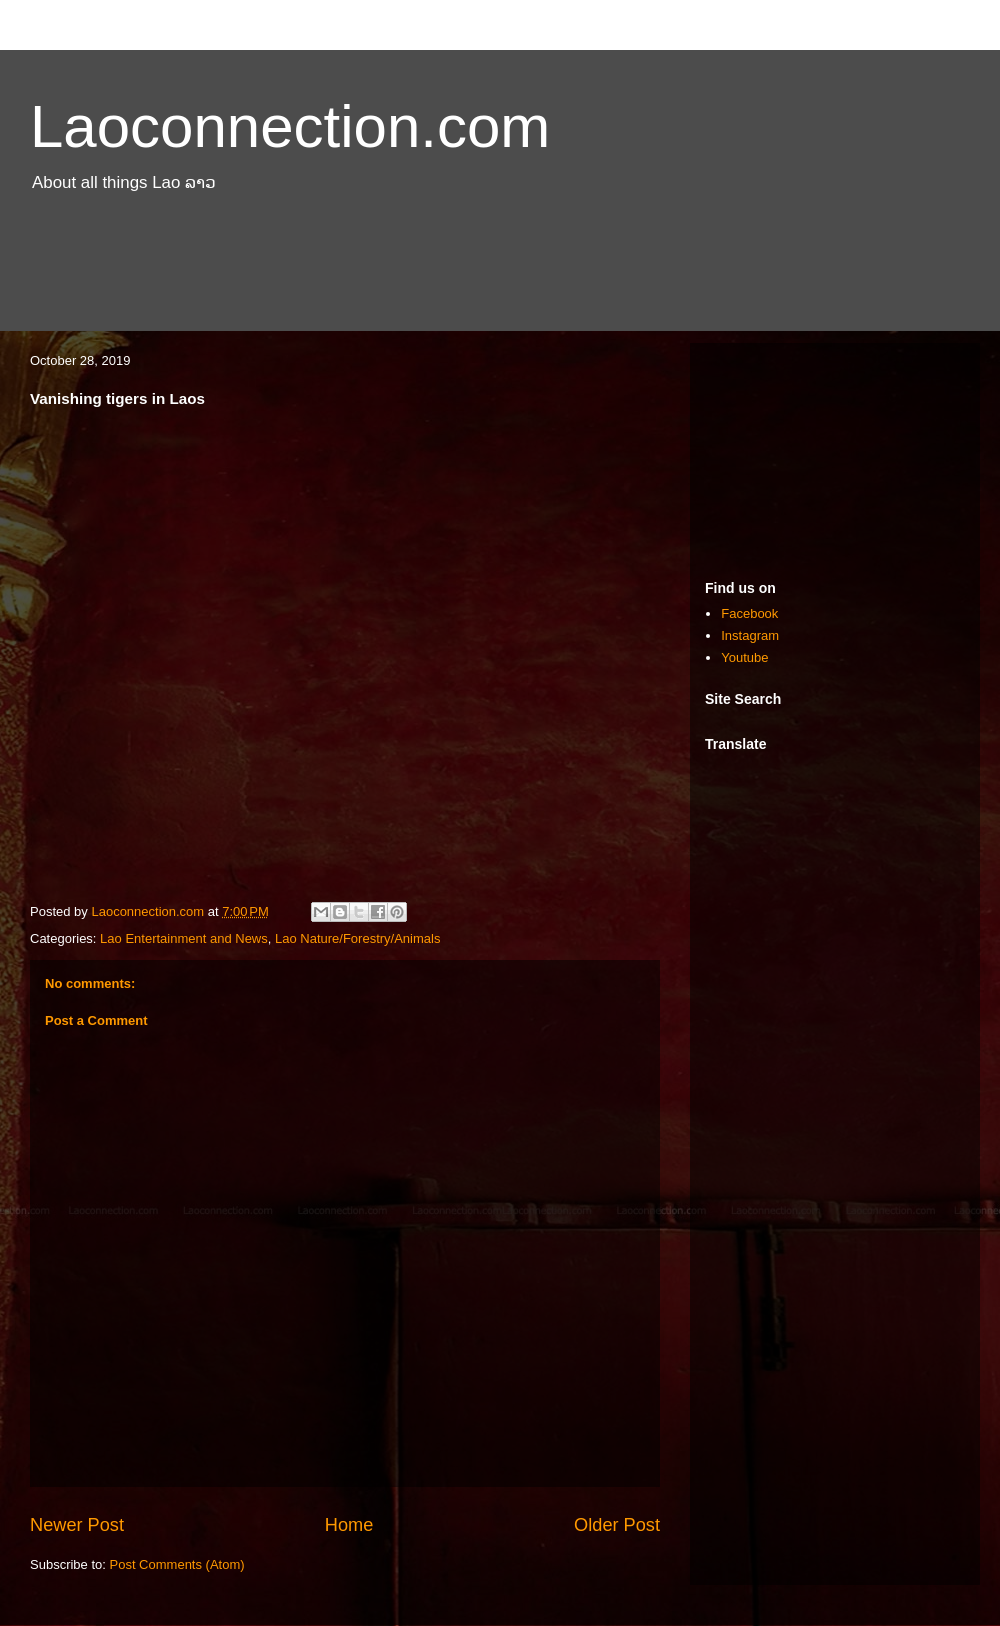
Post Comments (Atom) (177, 1564)
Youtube (744, 657)
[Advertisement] (500, 278)
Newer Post (77, 1525)
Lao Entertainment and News (184, 938)
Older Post (617, 1525)
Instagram (750, 635)
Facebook (749, 613)
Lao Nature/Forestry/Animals (357, 938)
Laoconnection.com (290, 126)
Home (349, 1525)
